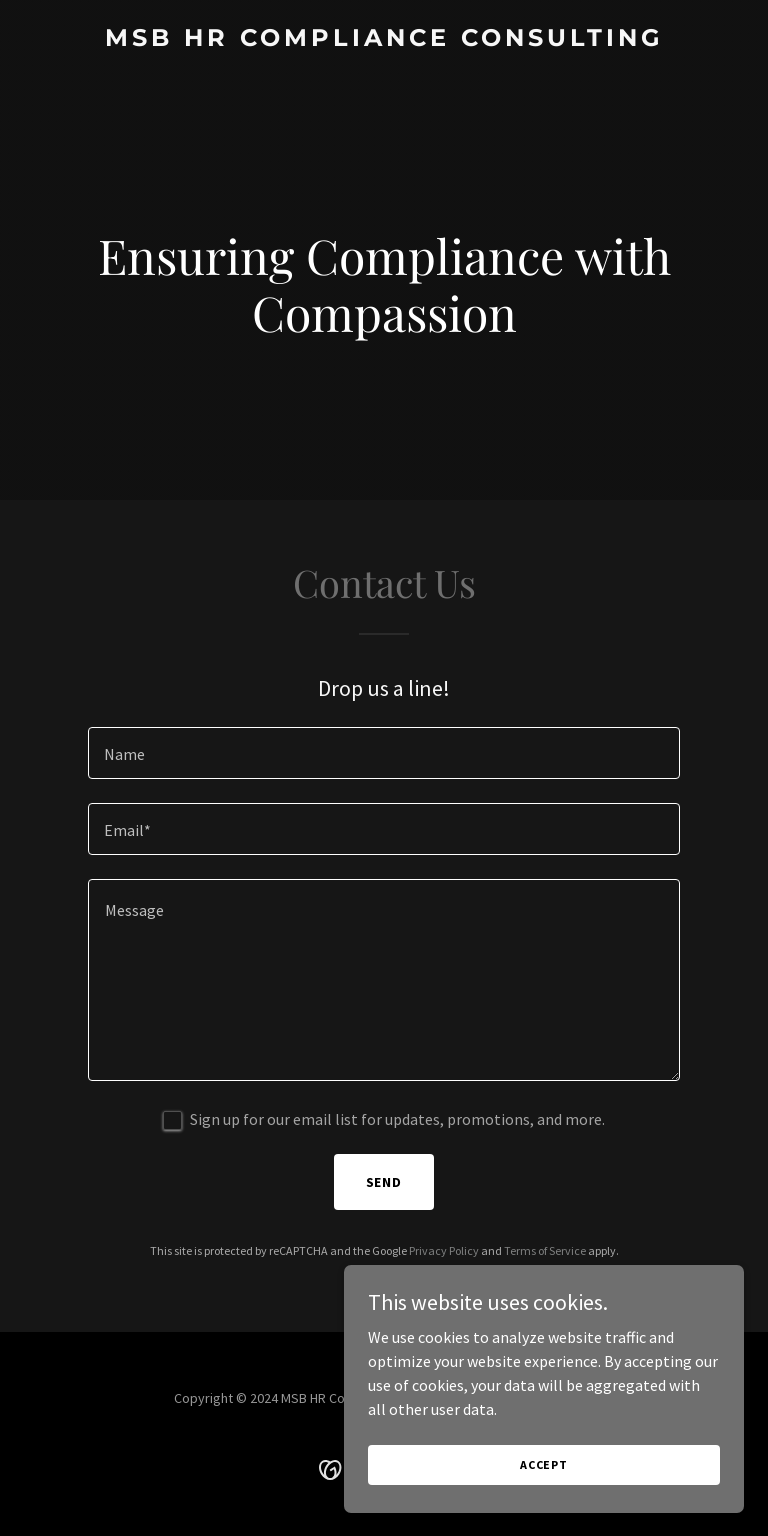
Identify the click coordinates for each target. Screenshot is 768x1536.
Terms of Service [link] (545, 1250)
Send (384, 1182)
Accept (544, 1491)
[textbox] (384, 753)
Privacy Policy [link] (444, 1250)
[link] (384, 40)
